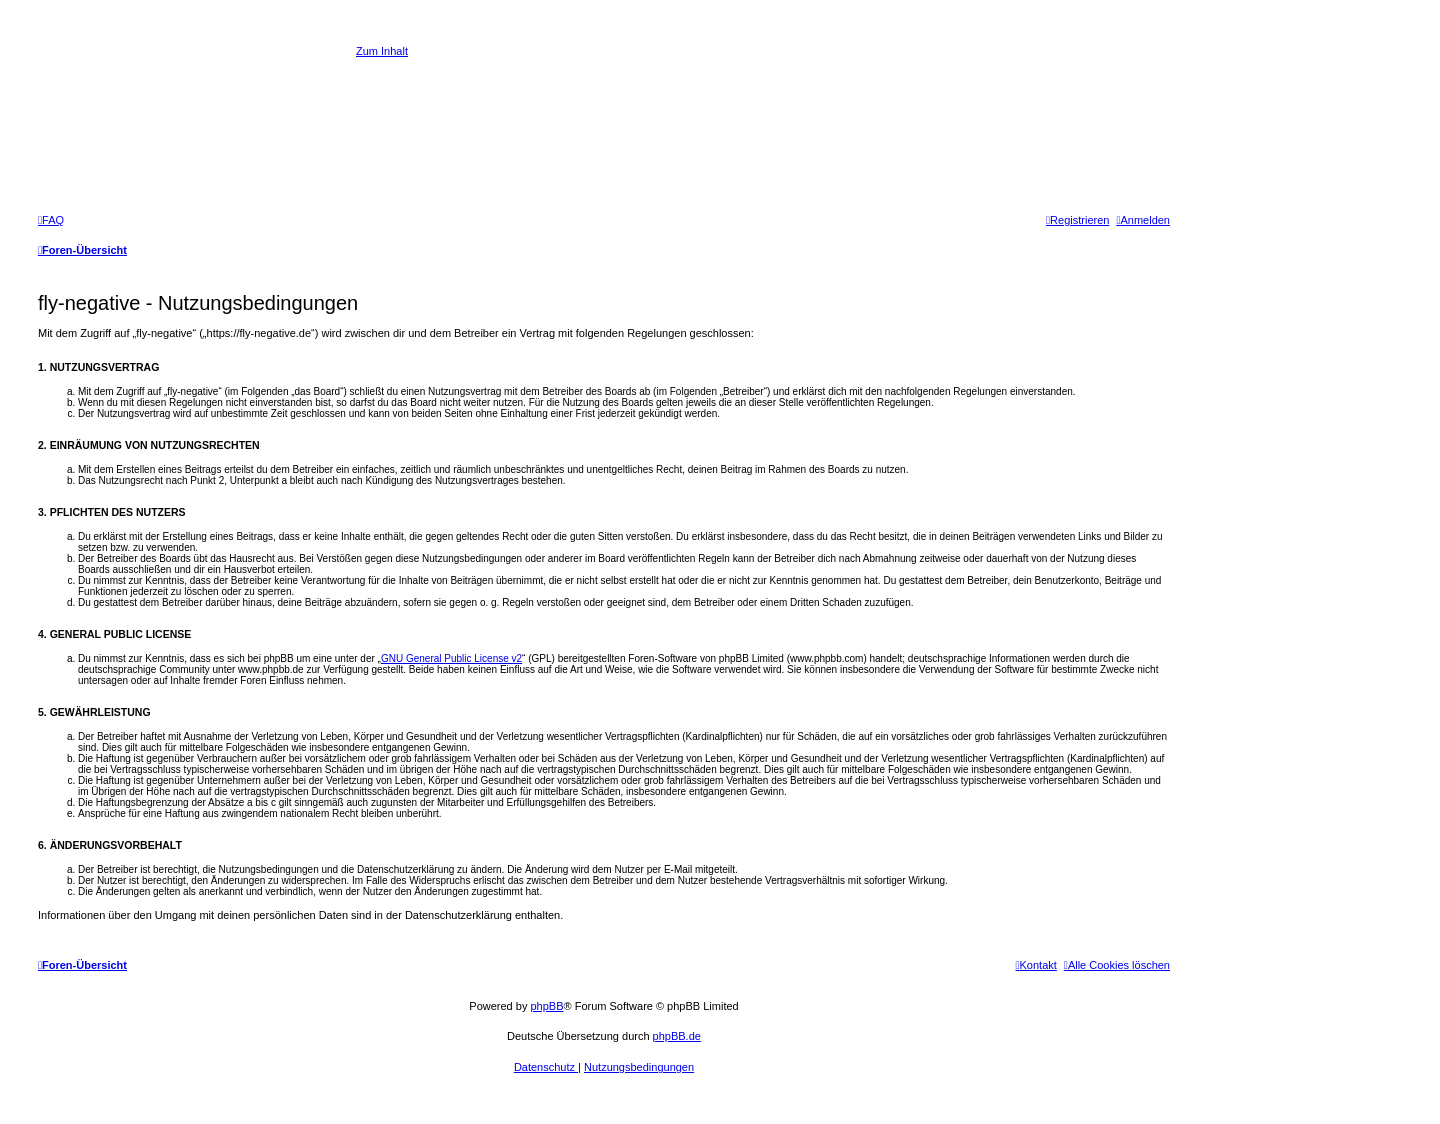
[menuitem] (51, 220)
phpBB (546, 1006)
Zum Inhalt (382, 51)
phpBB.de (677, 1036)
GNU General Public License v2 (451, 658)
